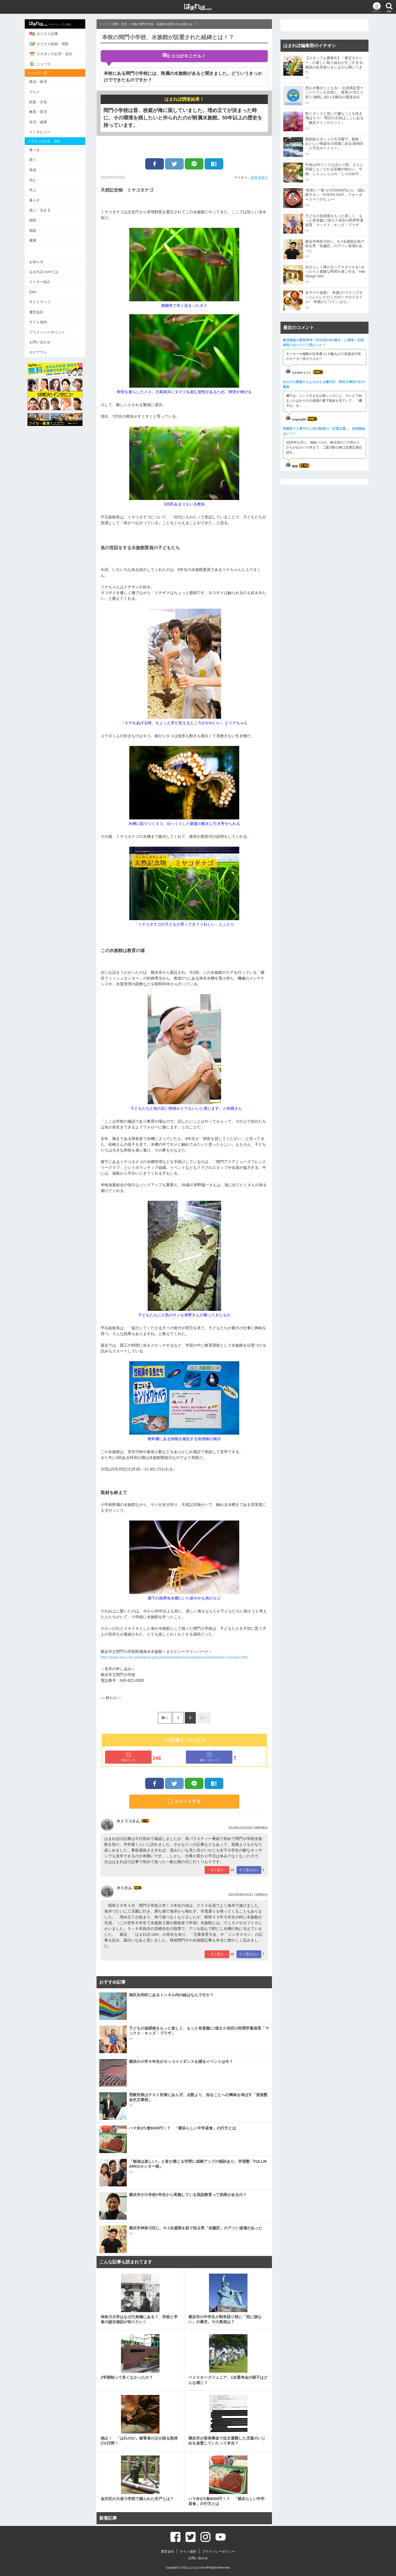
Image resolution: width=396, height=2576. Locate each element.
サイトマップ (42, 301)
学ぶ (35, 190)
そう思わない (249, 1870)
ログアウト (41, 352)
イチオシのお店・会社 (53, 54)
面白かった (128, 1757)
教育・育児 (41, 112)
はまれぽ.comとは (46, 271)
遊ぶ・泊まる (42, 210)
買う (35, 160)
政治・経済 (41, 82)
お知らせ (39, 261)
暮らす (37, 200)
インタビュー (42, 132)
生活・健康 (41, 122)
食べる (37, 149)
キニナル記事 (46, 34)
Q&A (35, 291)
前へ (164, 1718)
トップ (103, 24)
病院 (35, 220)
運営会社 (39, 312)
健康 (35, 240)
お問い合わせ (42, 342)
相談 (35, 230)
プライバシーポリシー (50, 332)
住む (35, 180)
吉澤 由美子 (259, 177)
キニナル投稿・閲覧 (52, 44)
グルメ (37, 92)
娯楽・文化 (41, 102)
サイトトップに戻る (53, 23)
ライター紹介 (42, 281)
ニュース (43, 64)
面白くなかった (209, 1757)
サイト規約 (41, 321)
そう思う (217, 1870)
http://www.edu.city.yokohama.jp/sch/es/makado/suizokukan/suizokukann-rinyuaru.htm (174, 1657)
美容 (35, 170)
